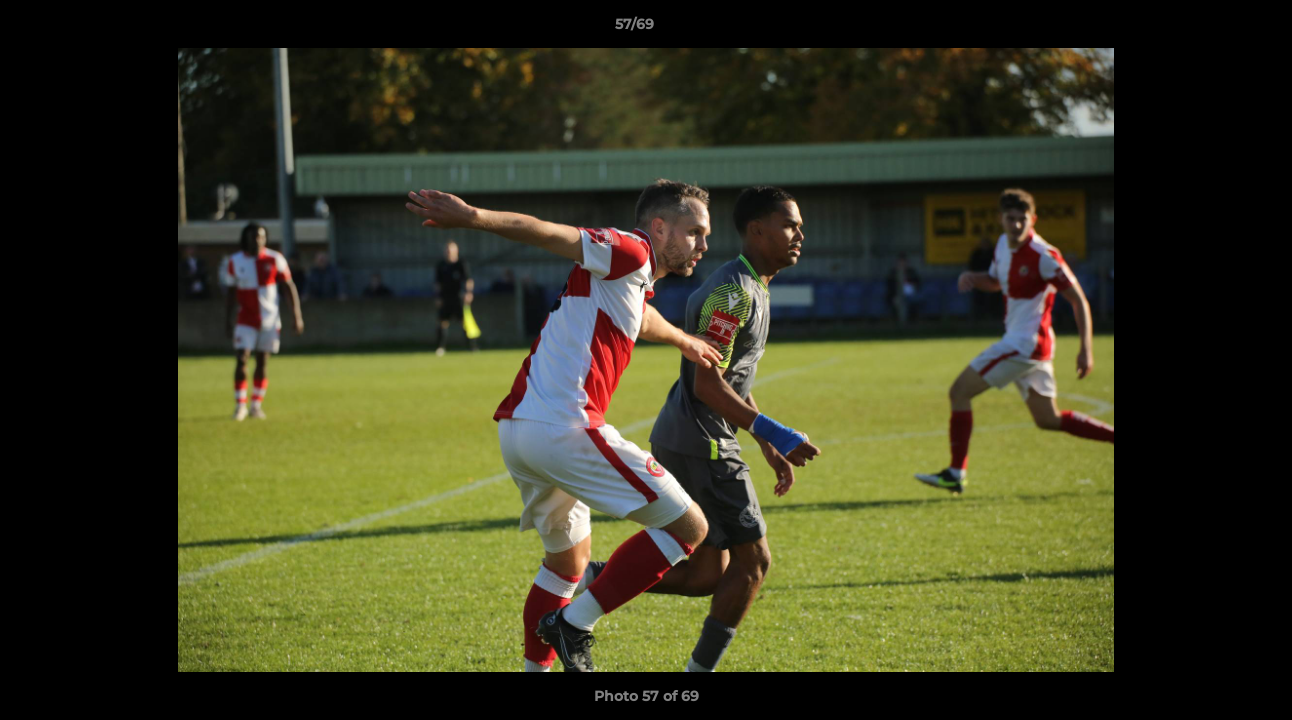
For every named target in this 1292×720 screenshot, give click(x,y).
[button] (1208, 29)
